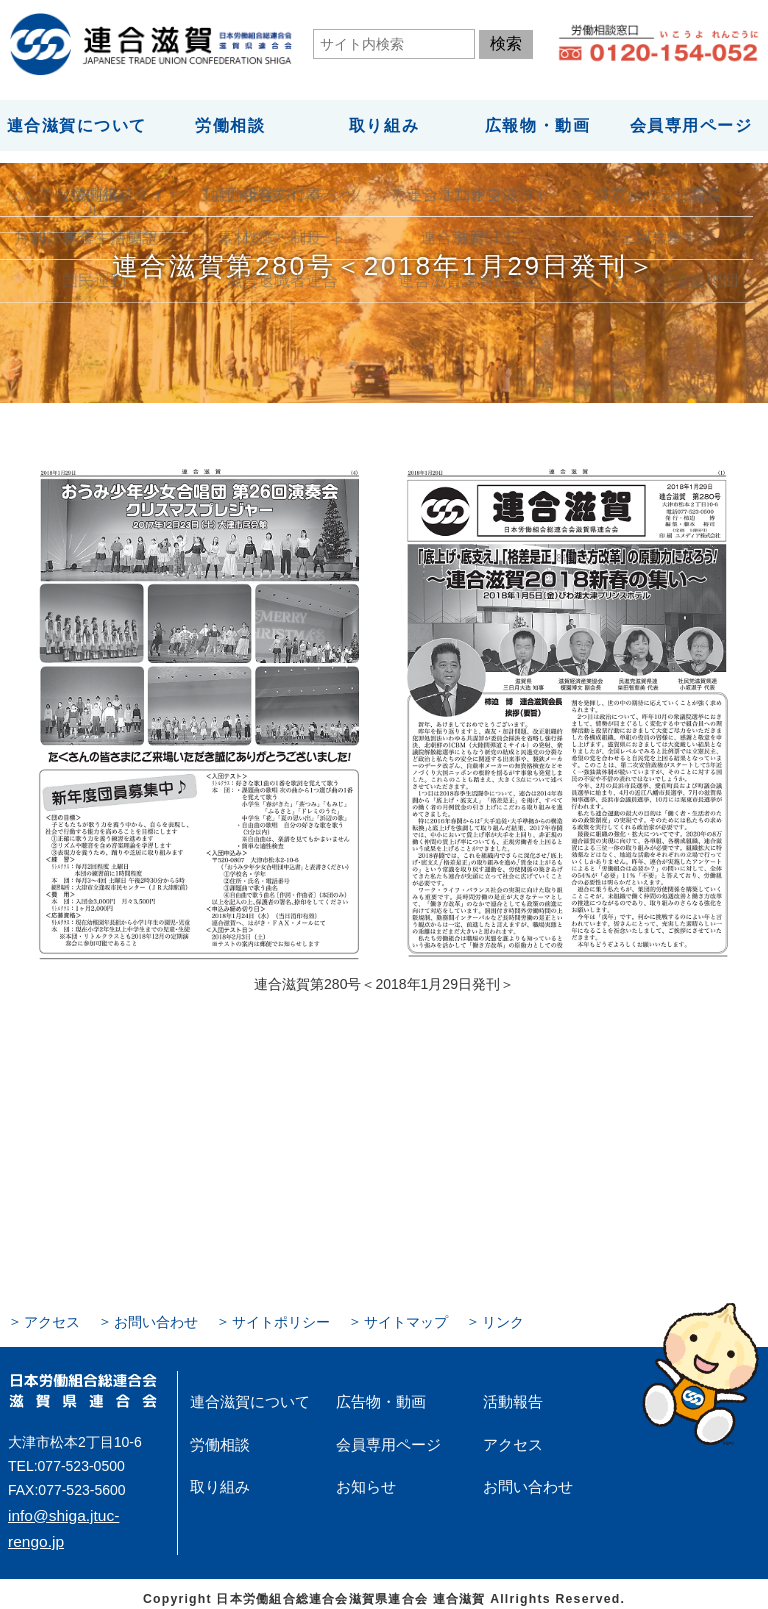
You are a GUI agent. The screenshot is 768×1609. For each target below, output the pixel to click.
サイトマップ (366, 1317)
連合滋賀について (76, 122)
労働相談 (230, 122)
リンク (454, 1317)
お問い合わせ (142, 1317)
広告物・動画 (372, 1395)
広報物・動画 (537, 122)
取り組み (384, 122)
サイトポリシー (254, 1317)
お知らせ (360, 1471)
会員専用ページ (691, 122)
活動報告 (507, 1395)
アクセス (48, 1317)
